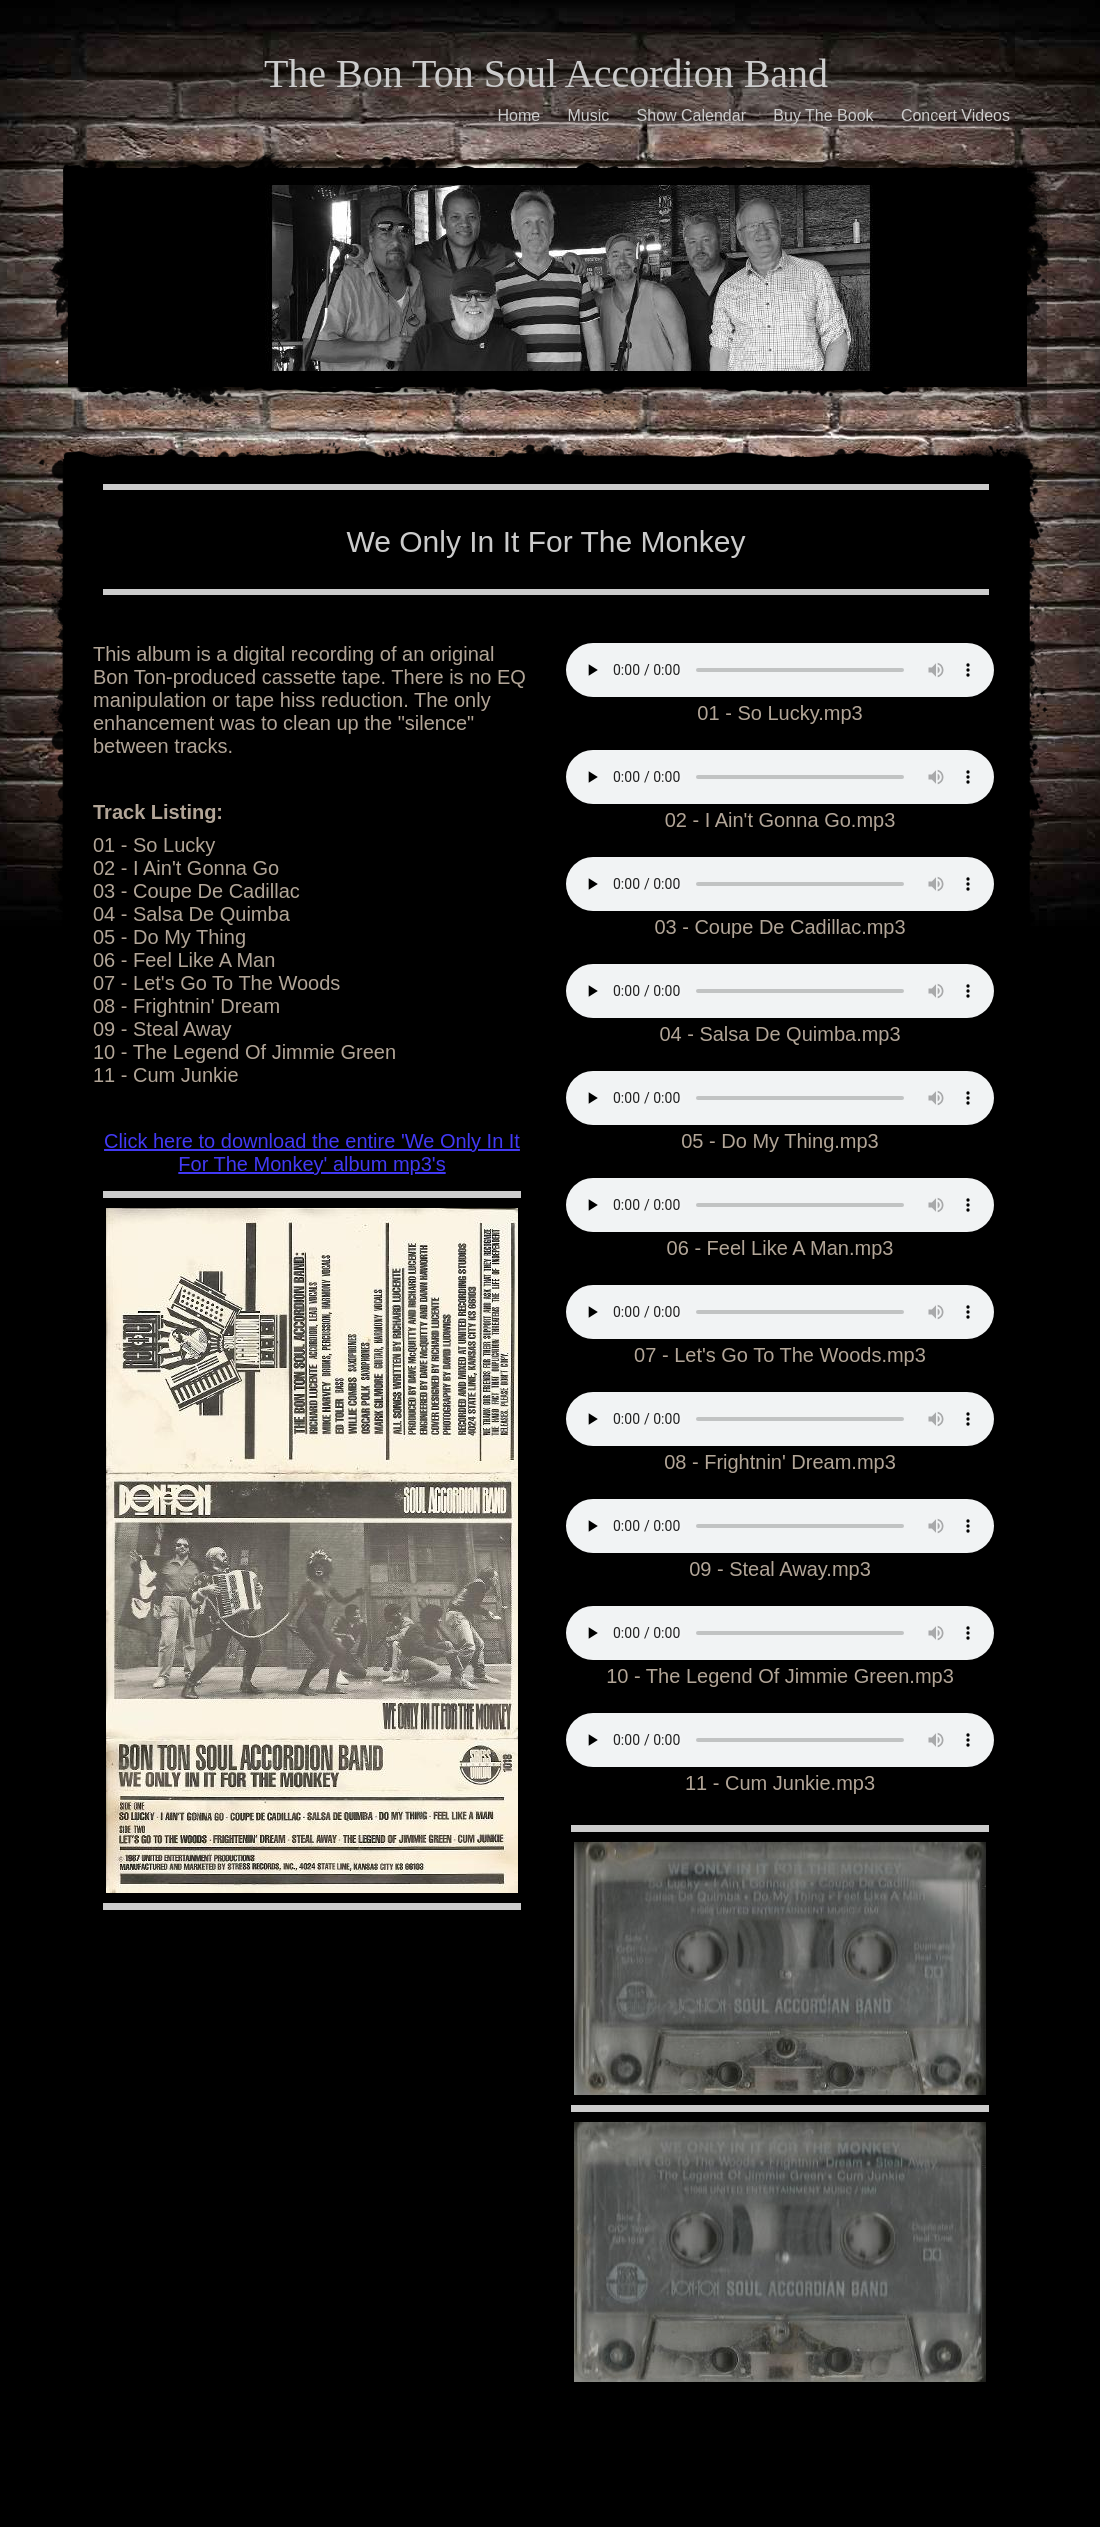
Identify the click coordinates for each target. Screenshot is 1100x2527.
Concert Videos (955, 115)
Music (588, 115)
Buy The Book (823, 115)
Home (518, 115)
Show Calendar (691, 115)
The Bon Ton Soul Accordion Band (546, 73)
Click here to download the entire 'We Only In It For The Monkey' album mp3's (312, 1152)
